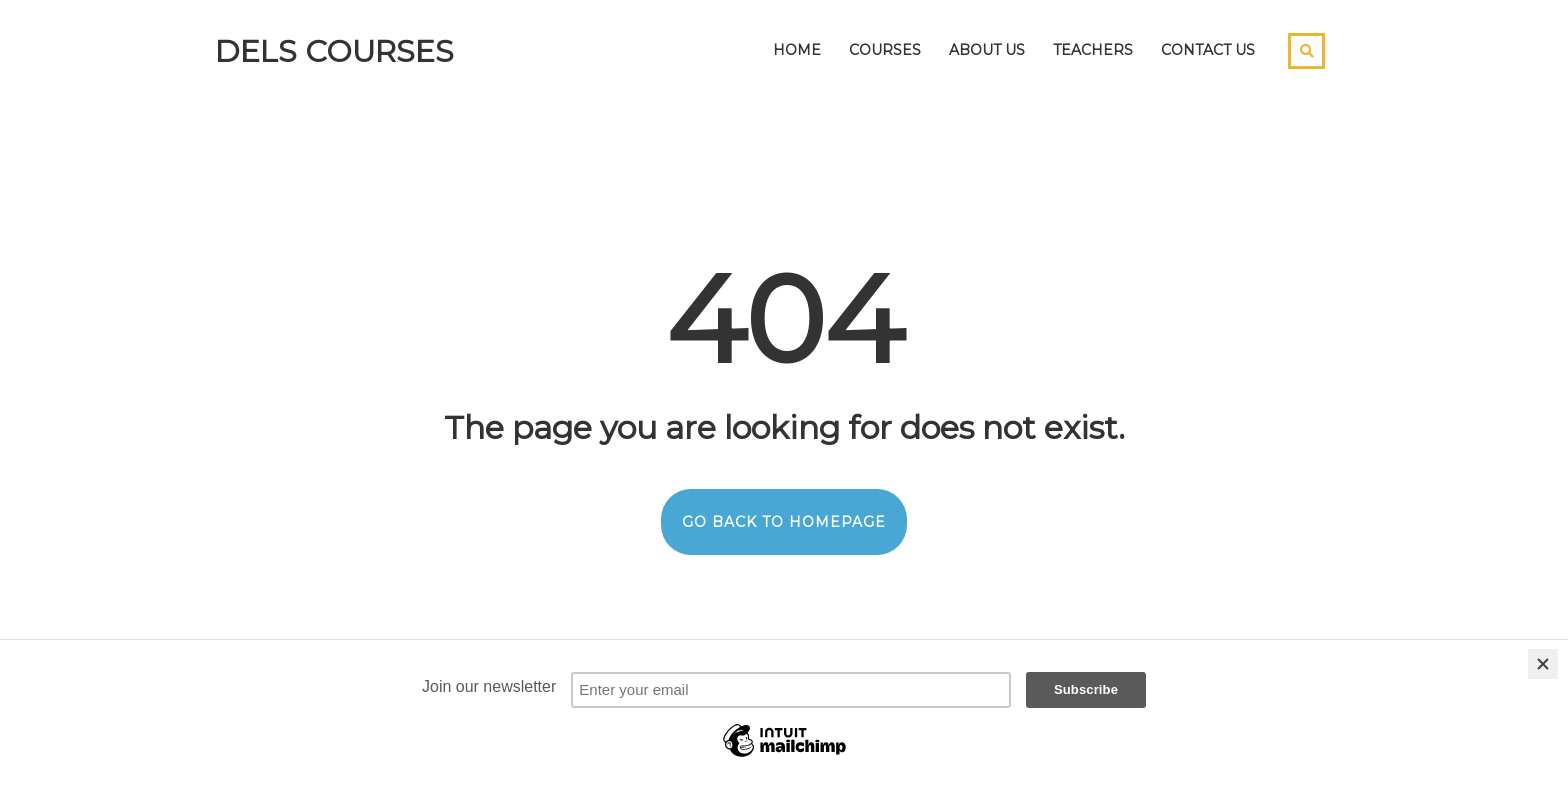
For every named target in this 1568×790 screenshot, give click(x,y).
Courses (885, 50)
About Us (987, 50)
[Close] (1543, 664)
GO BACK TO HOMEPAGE (784, 522)
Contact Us (1208, 50)
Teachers (1093, 50)
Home (797, 50)
